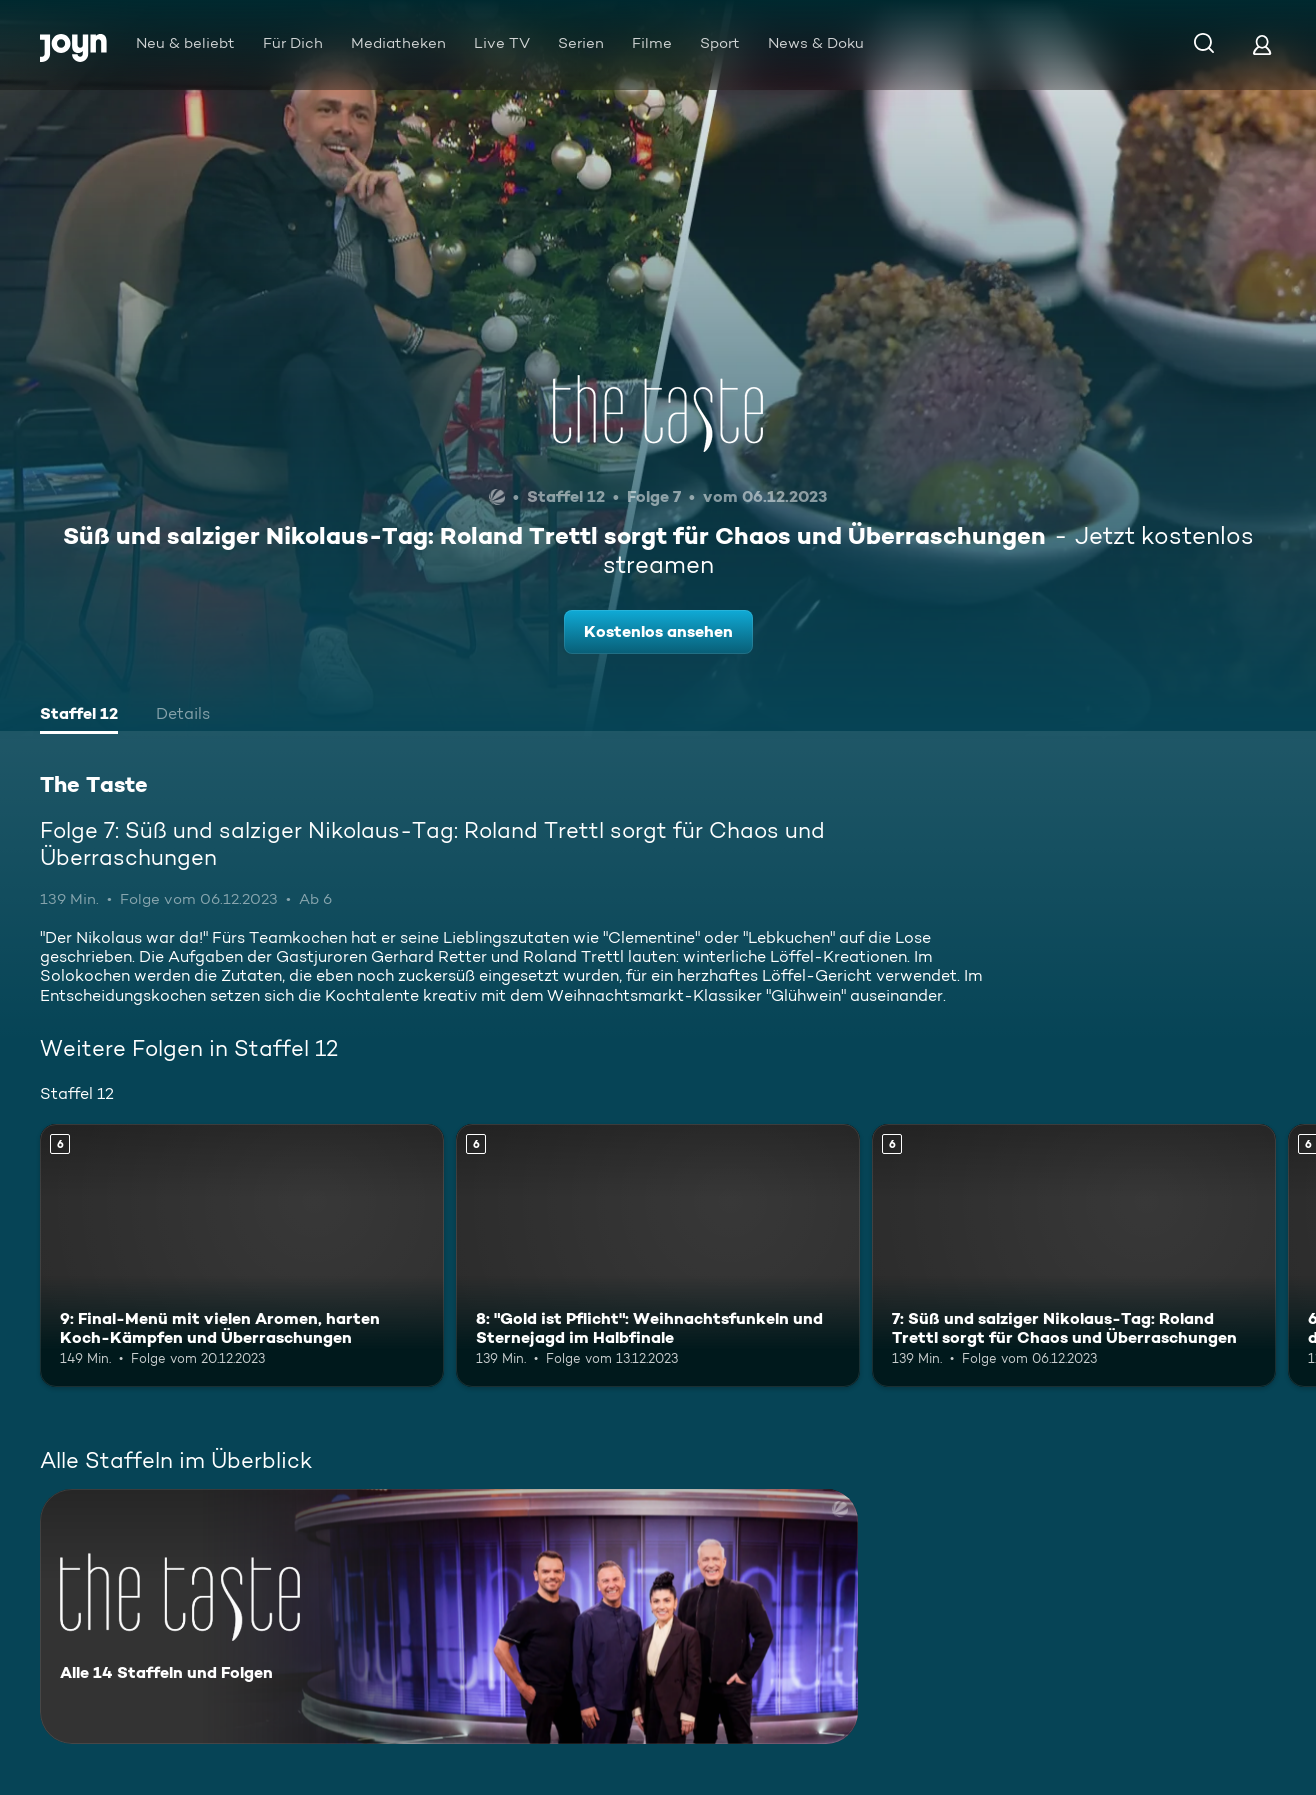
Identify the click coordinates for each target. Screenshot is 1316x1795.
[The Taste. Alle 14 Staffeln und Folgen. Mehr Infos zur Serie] (449, 1616)
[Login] (1262, 44)
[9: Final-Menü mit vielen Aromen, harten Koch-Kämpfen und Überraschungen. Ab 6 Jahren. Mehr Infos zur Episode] (242, 1255)
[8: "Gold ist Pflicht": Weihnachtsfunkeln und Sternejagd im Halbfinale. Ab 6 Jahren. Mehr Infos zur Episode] (658, 1255)
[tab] (79, 716)
